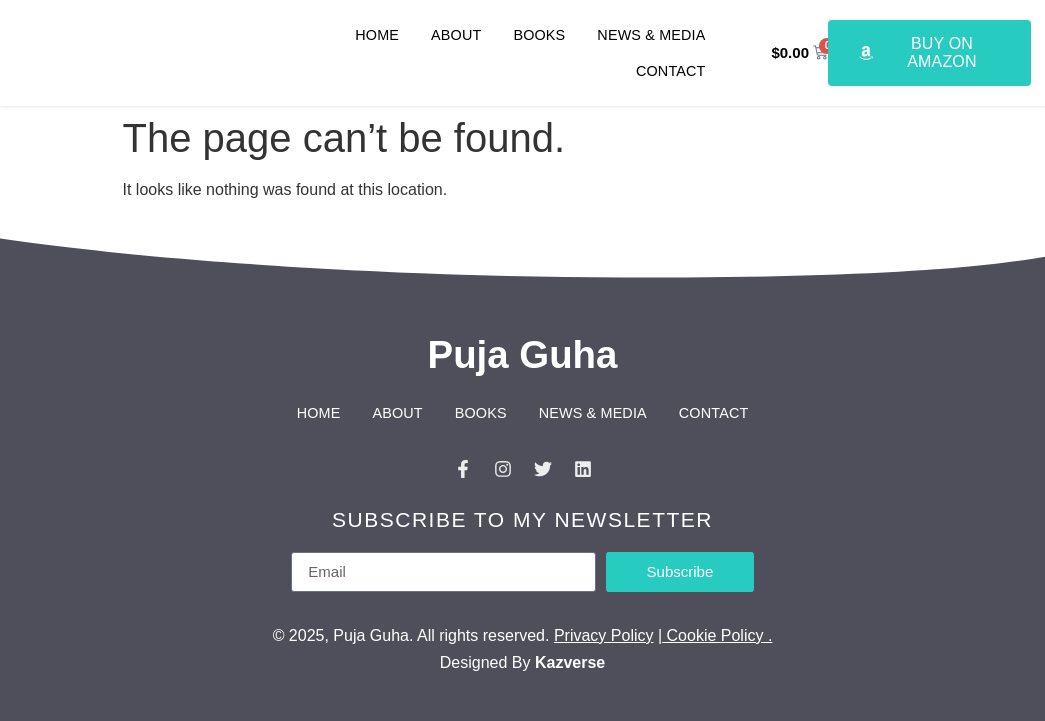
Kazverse (570, 662)
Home (377, 35)
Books (539, 35)
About (456, 35)
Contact (671, 71)
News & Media (651, 35)
